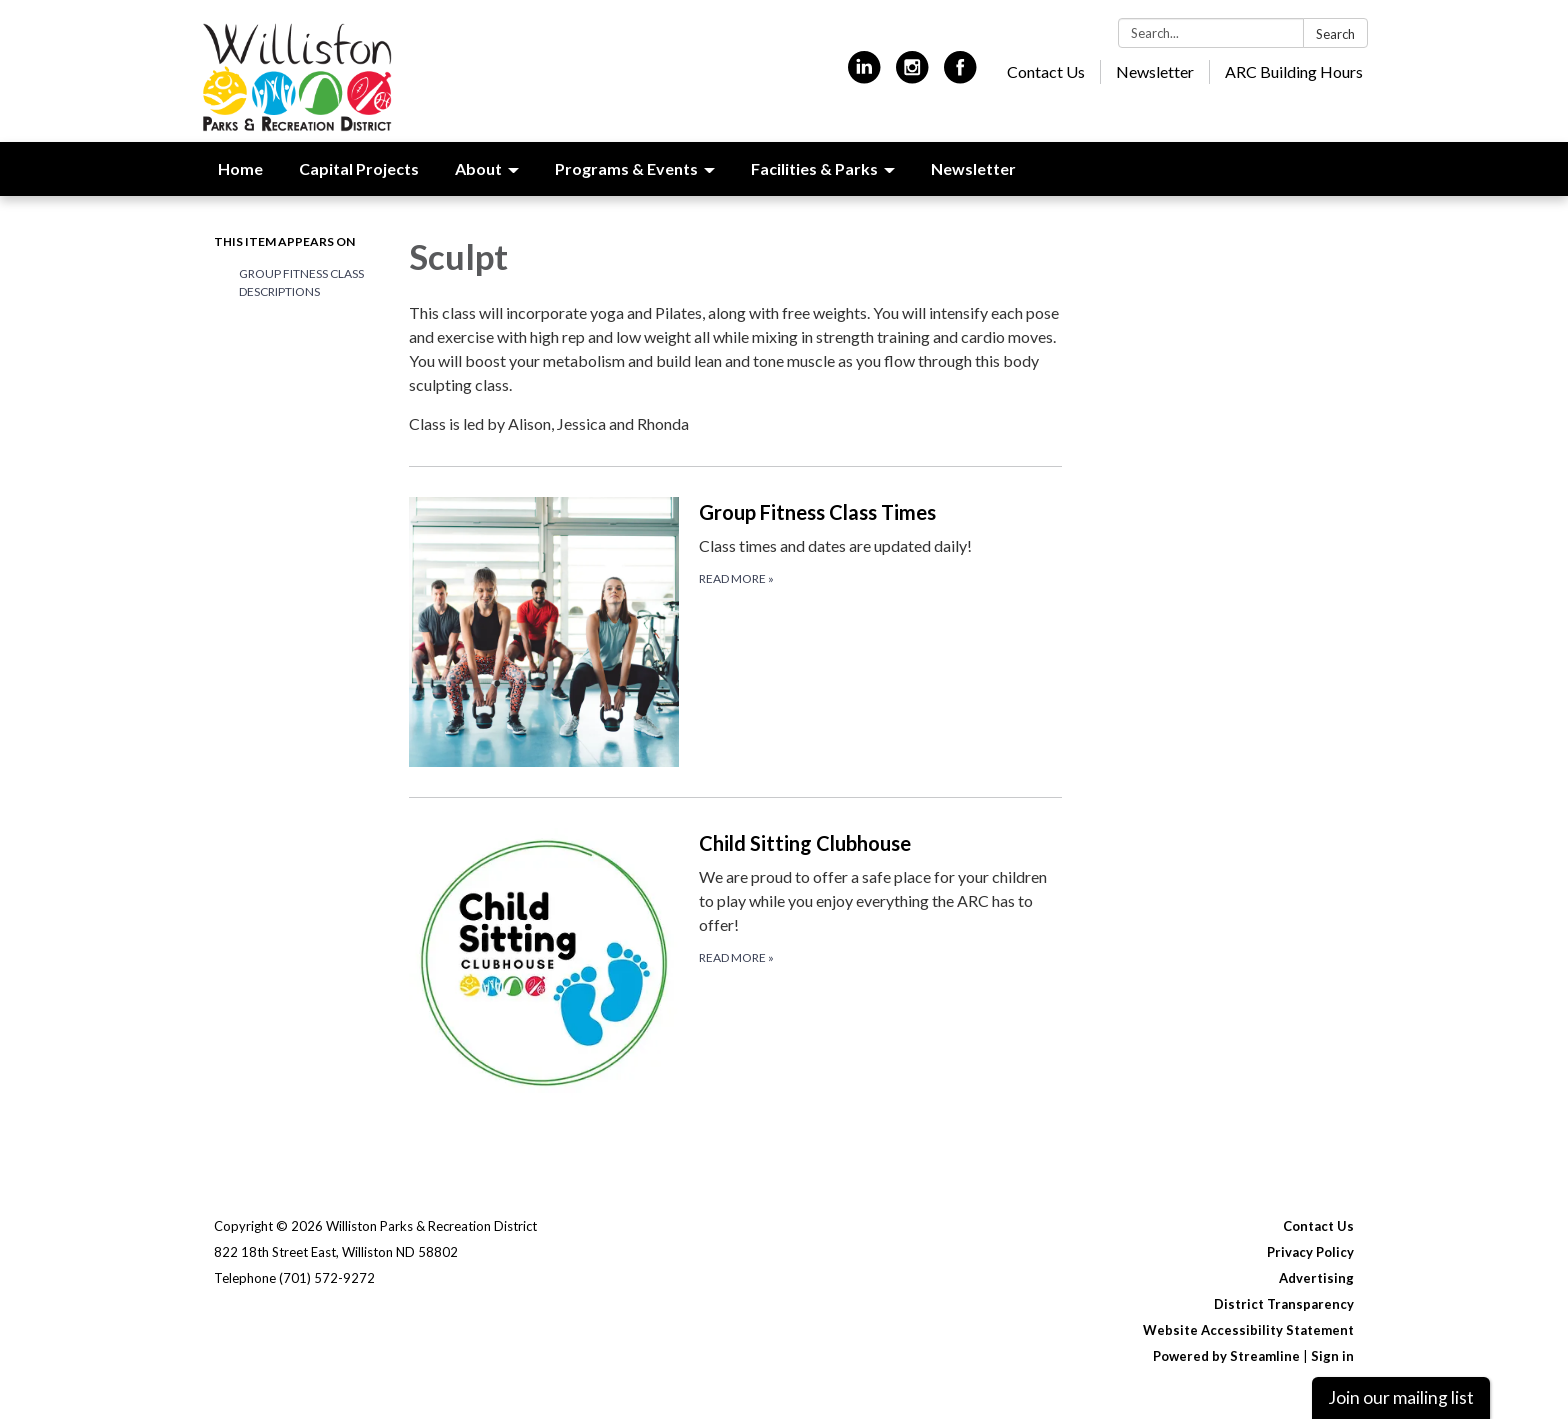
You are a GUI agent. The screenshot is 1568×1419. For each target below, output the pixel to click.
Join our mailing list (1401, 1397)
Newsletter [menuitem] (973, 168)
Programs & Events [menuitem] (626, 168)
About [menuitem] (478, 168)
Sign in (1332, 1356)
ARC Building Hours (1294, 71)
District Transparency (1284, 1304)
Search (1335, 34)
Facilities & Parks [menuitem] (814, 168)
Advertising (1316, 1278)
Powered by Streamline (1226, 1356)
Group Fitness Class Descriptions (301, 282)
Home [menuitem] (240, 168)
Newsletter (1155, 71)
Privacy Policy (1310, 1252)
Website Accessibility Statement (1248, 1330)
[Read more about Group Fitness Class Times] (735, 631)
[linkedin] (864, 75)
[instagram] (912, 75)
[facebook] (960, 75)
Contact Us (1046, 71)
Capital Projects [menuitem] (359, 168)
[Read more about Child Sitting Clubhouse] (735, 962)
